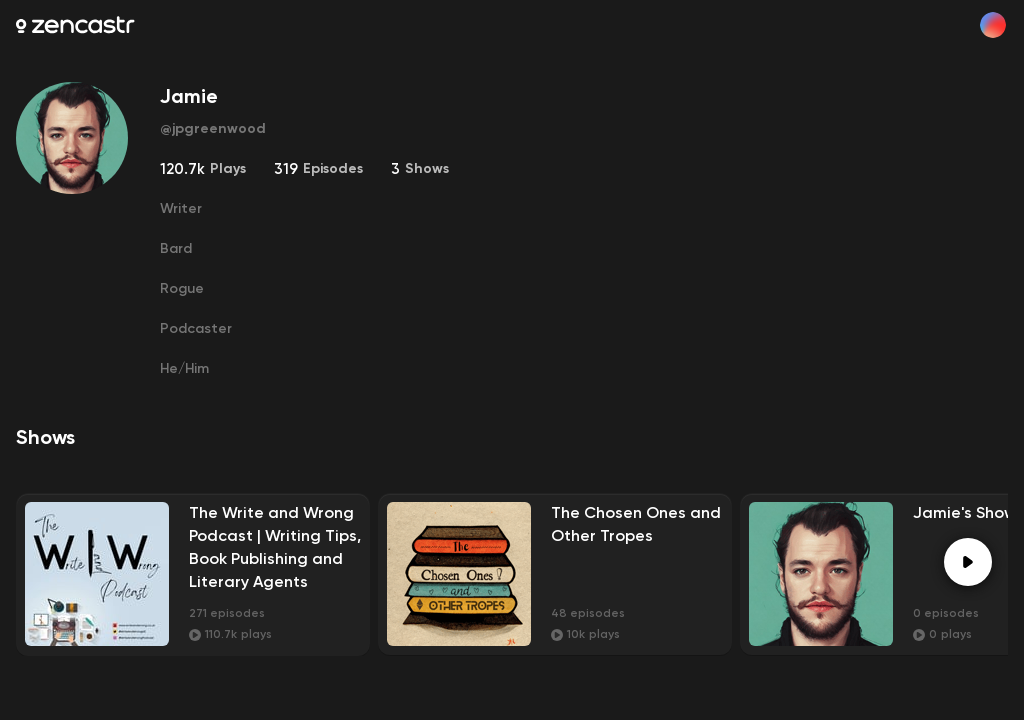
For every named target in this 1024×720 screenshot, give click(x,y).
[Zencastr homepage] (75, 25)
